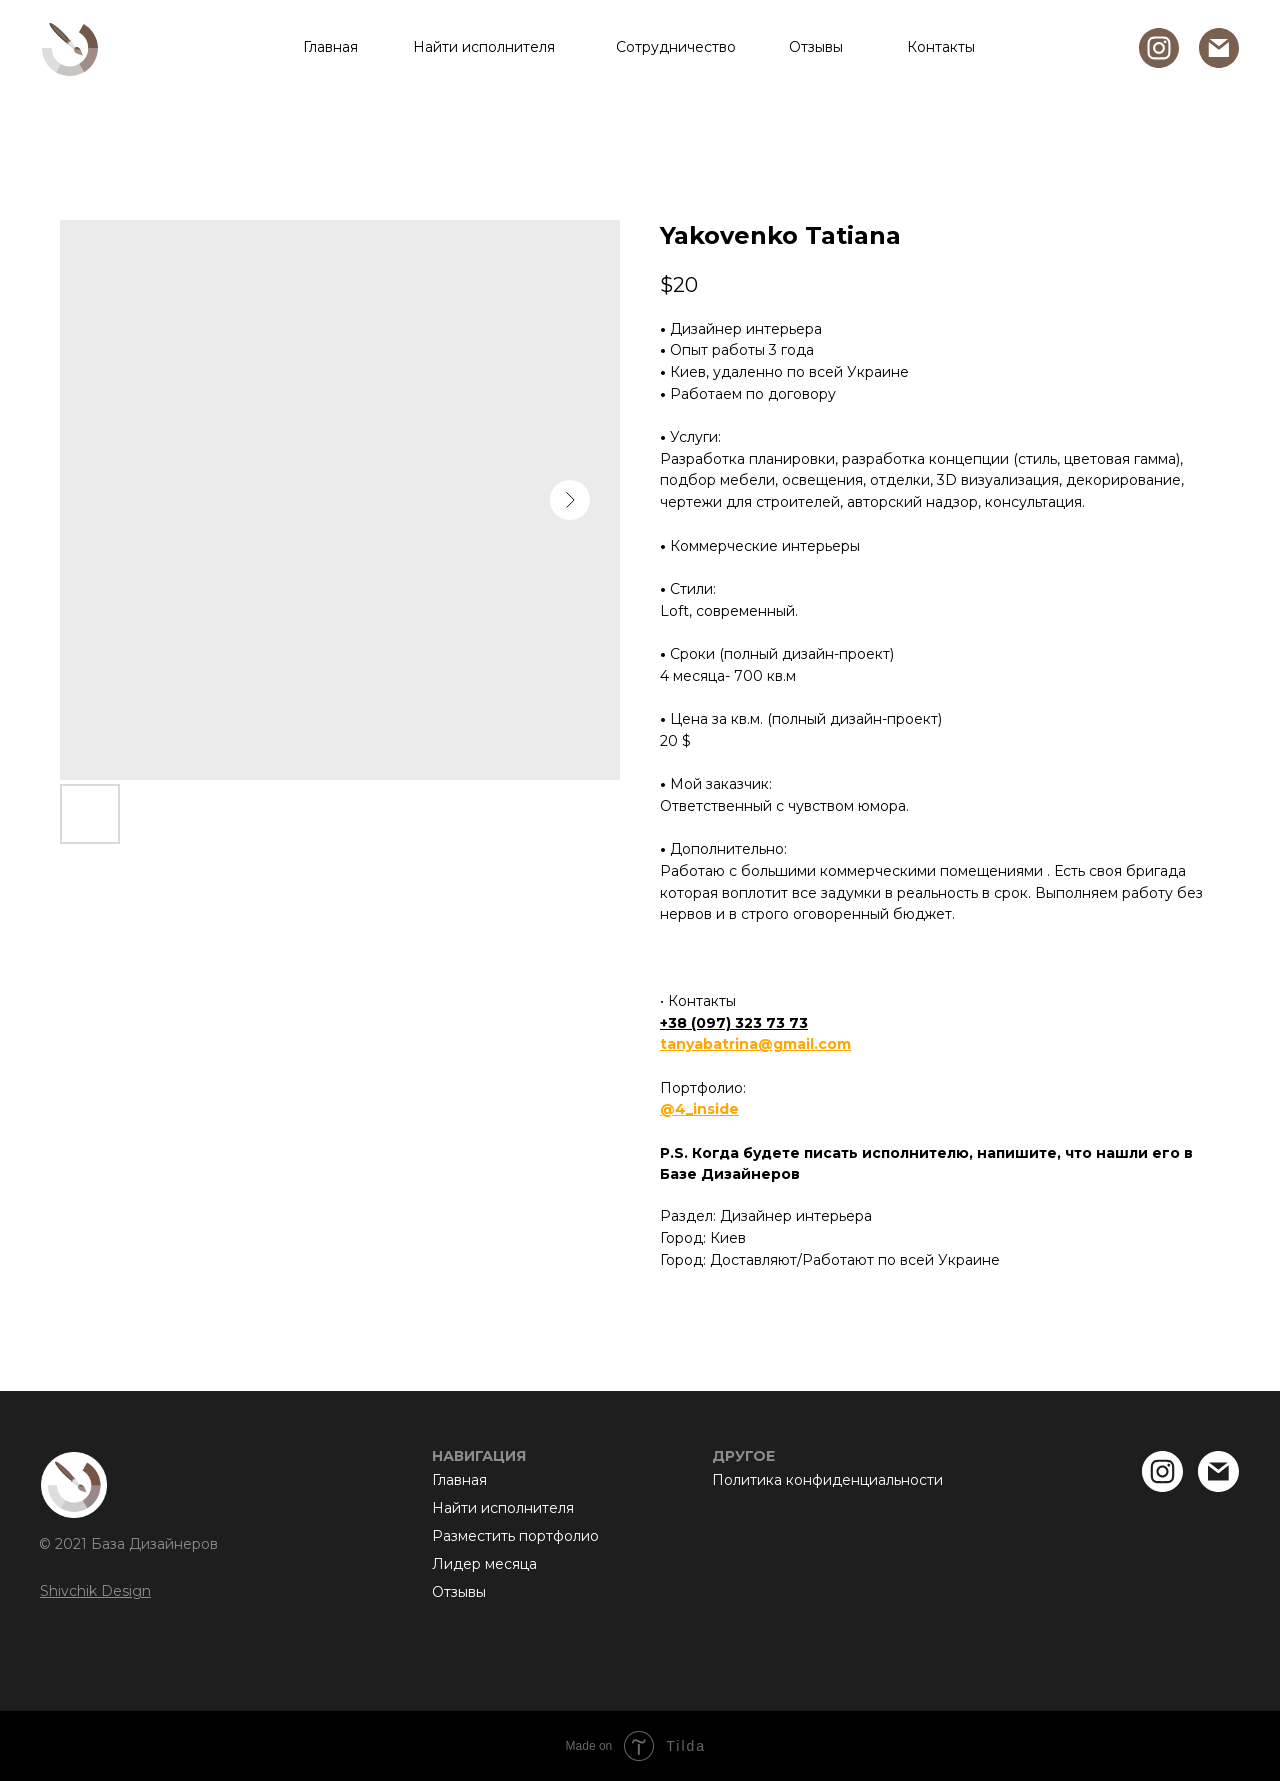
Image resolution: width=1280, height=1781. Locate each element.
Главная (330, 47)
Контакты (941, 47)
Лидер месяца (484, 1564)
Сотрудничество (676, 47)
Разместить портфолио (515, 1536)
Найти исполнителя (484, 47)
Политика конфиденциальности (827, 1480)
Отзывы (816, 47)
